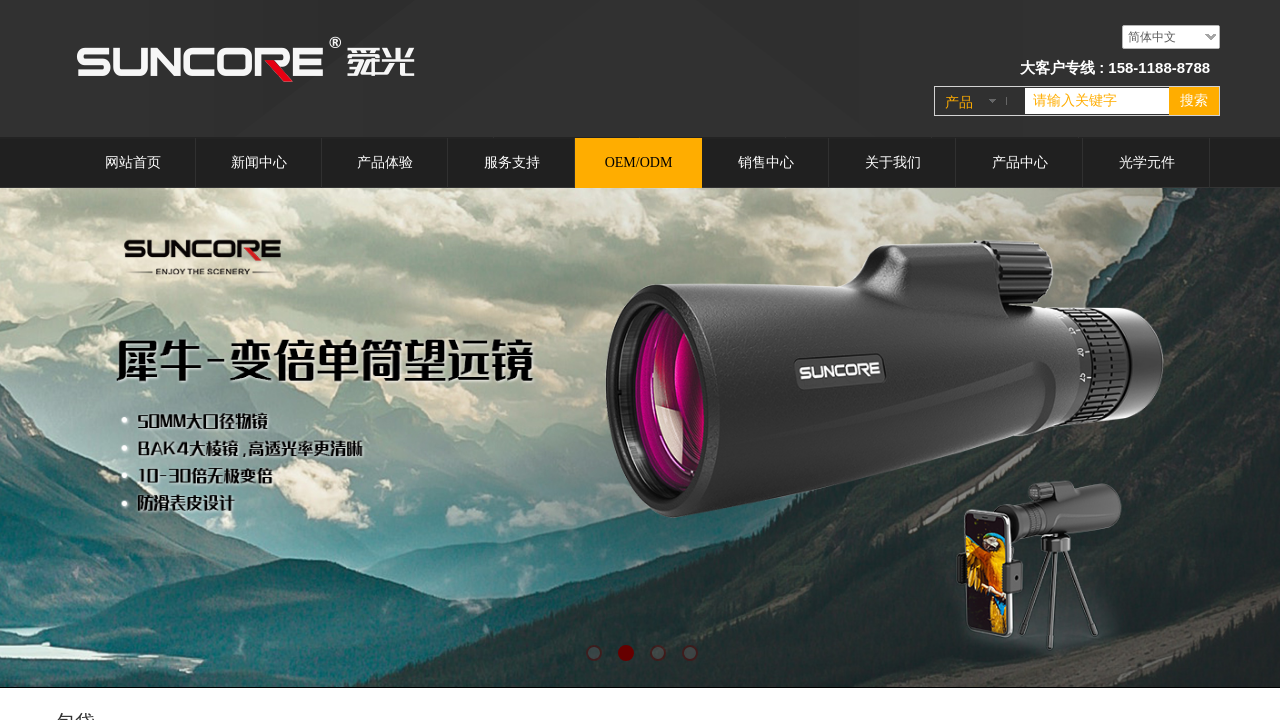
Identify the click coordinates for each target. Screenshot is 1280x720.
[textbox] (1097, 101)
